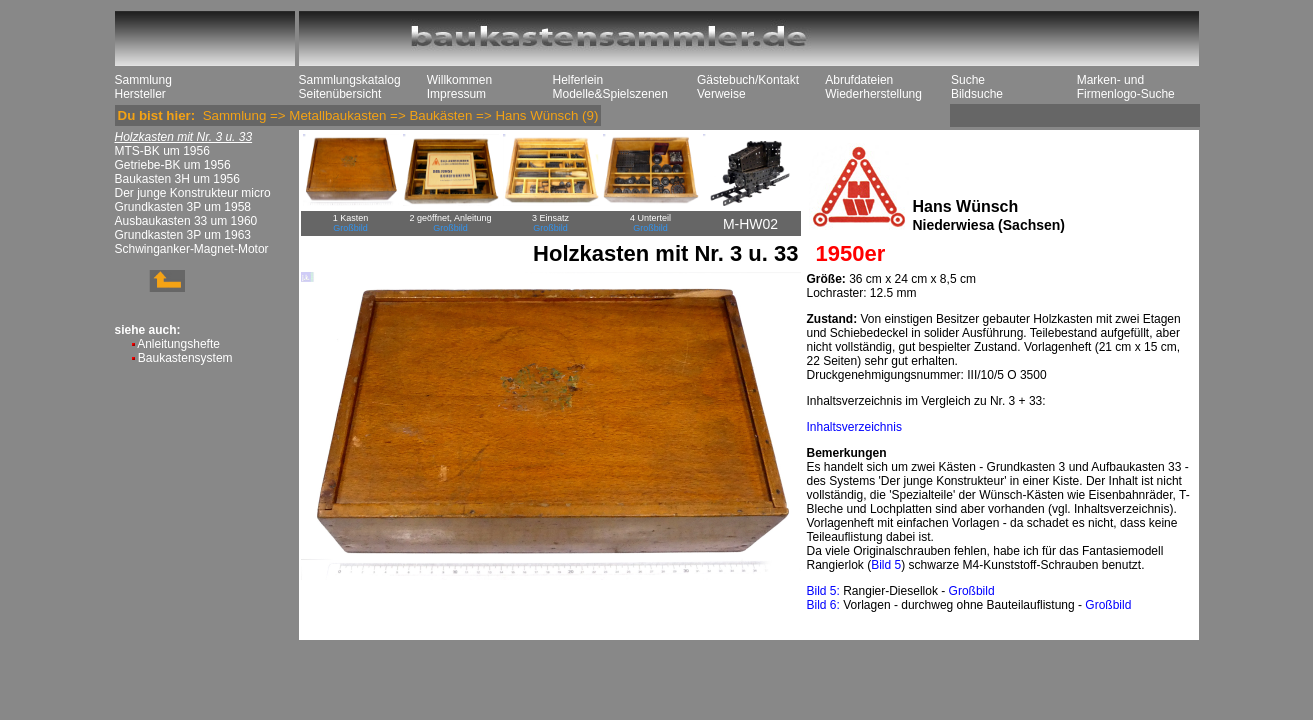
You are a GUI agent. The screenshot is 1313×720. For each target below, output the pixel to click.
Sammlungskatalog (350, 80)
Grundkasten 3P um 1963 (183, 235)
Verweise (721, 94)
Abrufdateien (859, 80)
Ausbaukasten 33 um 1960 (186, 221)
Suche (968, 80)
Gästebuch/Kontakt (748, 80)
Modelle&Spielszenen (610, 94)
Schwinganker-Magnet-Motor (192, 249)
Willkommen (459, 80)
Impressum (456, 94)
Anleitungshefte (178, 344)
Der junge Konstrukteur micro (193, 193)
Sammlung (143, 80)
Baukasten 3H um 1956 (177, 179)
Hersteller (140, 94)
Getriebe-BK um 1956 (173, 165)
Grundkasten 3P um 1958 (183, 207)
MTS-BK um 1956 (162, 151)
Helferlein (578, 80)
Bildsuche (977, 94)
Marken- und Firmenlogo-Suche (1126, 87)
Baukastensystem (185, 358)
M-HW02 (750, 224)
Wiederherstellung (873, 94)
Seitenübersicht (340, 94)
